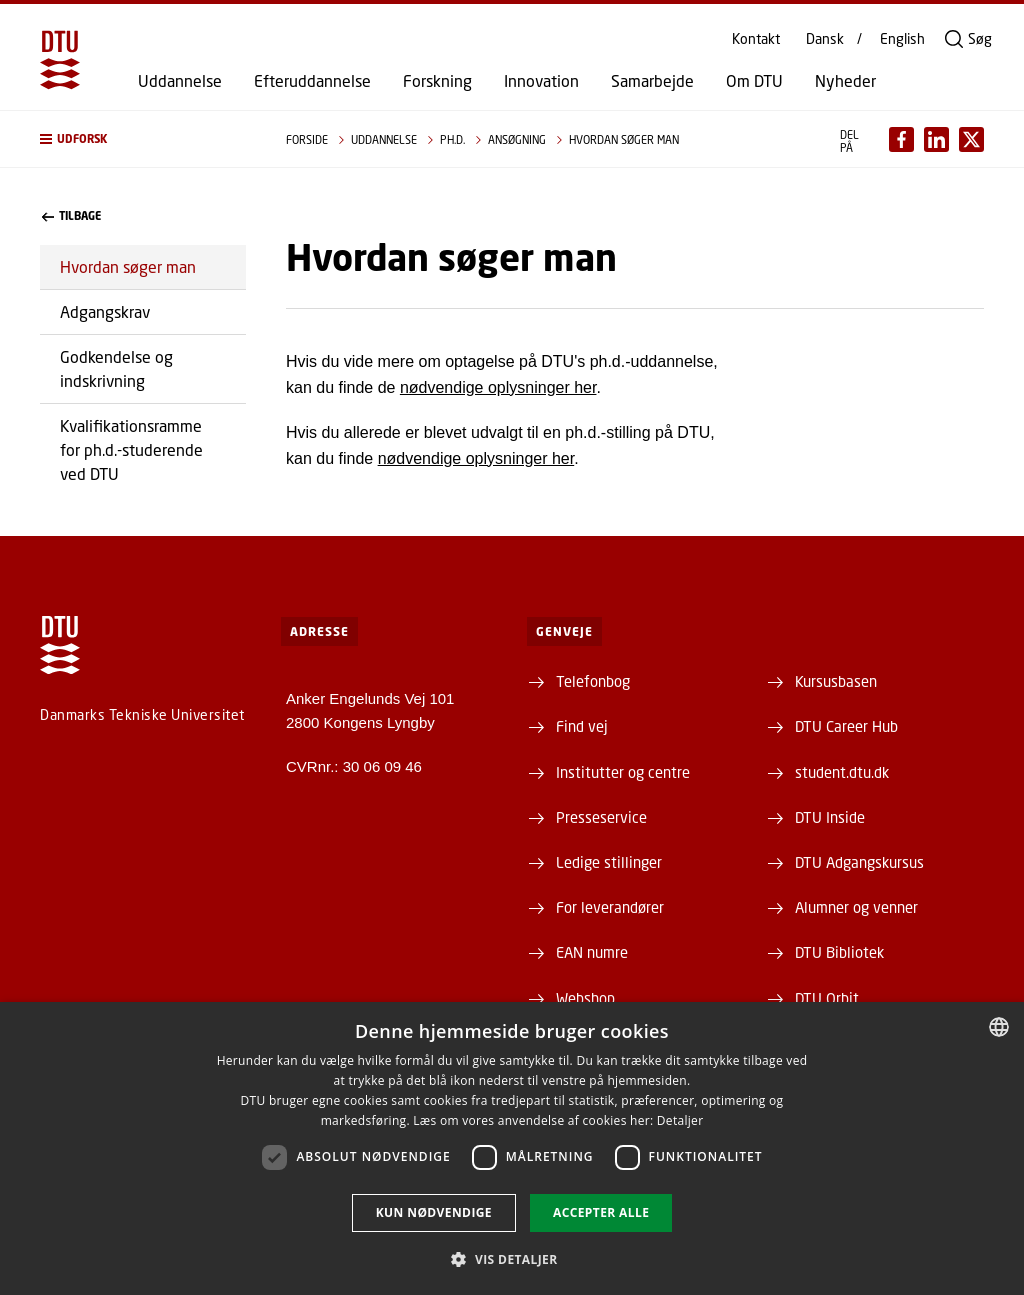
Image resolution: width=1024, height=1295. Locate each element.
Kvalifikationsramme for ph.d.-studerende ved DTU (131, 449)
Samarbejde (652, 81)
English (902, 39)
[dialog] (512, 1148)
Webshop (585, 998)
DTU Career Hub (846, 726)
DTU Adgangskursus (859, 862)
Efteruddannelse (312, 81)
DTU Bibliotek (839, 952)
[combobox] (999, 1027)
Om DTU (754, 81)
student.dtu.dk (842, 772)
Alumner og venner (856, 907)
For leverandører (610, 907)
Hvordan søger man (128, 266)
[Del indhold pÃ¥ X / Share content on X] (971, 139)
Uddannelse (180, 81)
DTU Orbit (827, 998)
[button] (143, 139)
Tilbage (71, 216)
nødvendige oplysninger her (498, 387)
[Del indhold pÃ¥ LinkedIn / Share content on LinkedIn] (936, 139)
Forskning (437, 81)
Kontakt (756, 39)
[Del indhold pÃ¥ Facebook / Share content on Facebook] (901, 139)
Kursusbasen (836, 681)
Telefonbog (593, 681)
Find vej (582, 726)
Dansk (825, 39)
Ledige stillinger (609, 862)
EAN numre (592, 952)
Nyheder (845, 81)
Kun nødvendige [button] (434, 1212)
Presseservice (601, 817)
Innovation (541, 81)
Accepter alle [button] (601, 1212)
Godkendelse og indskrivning (116, 368)
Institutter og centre (623, 772)
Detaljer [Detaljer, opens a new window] (680, 1120)
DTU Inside (830, 817)
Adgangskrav (105, 311)
